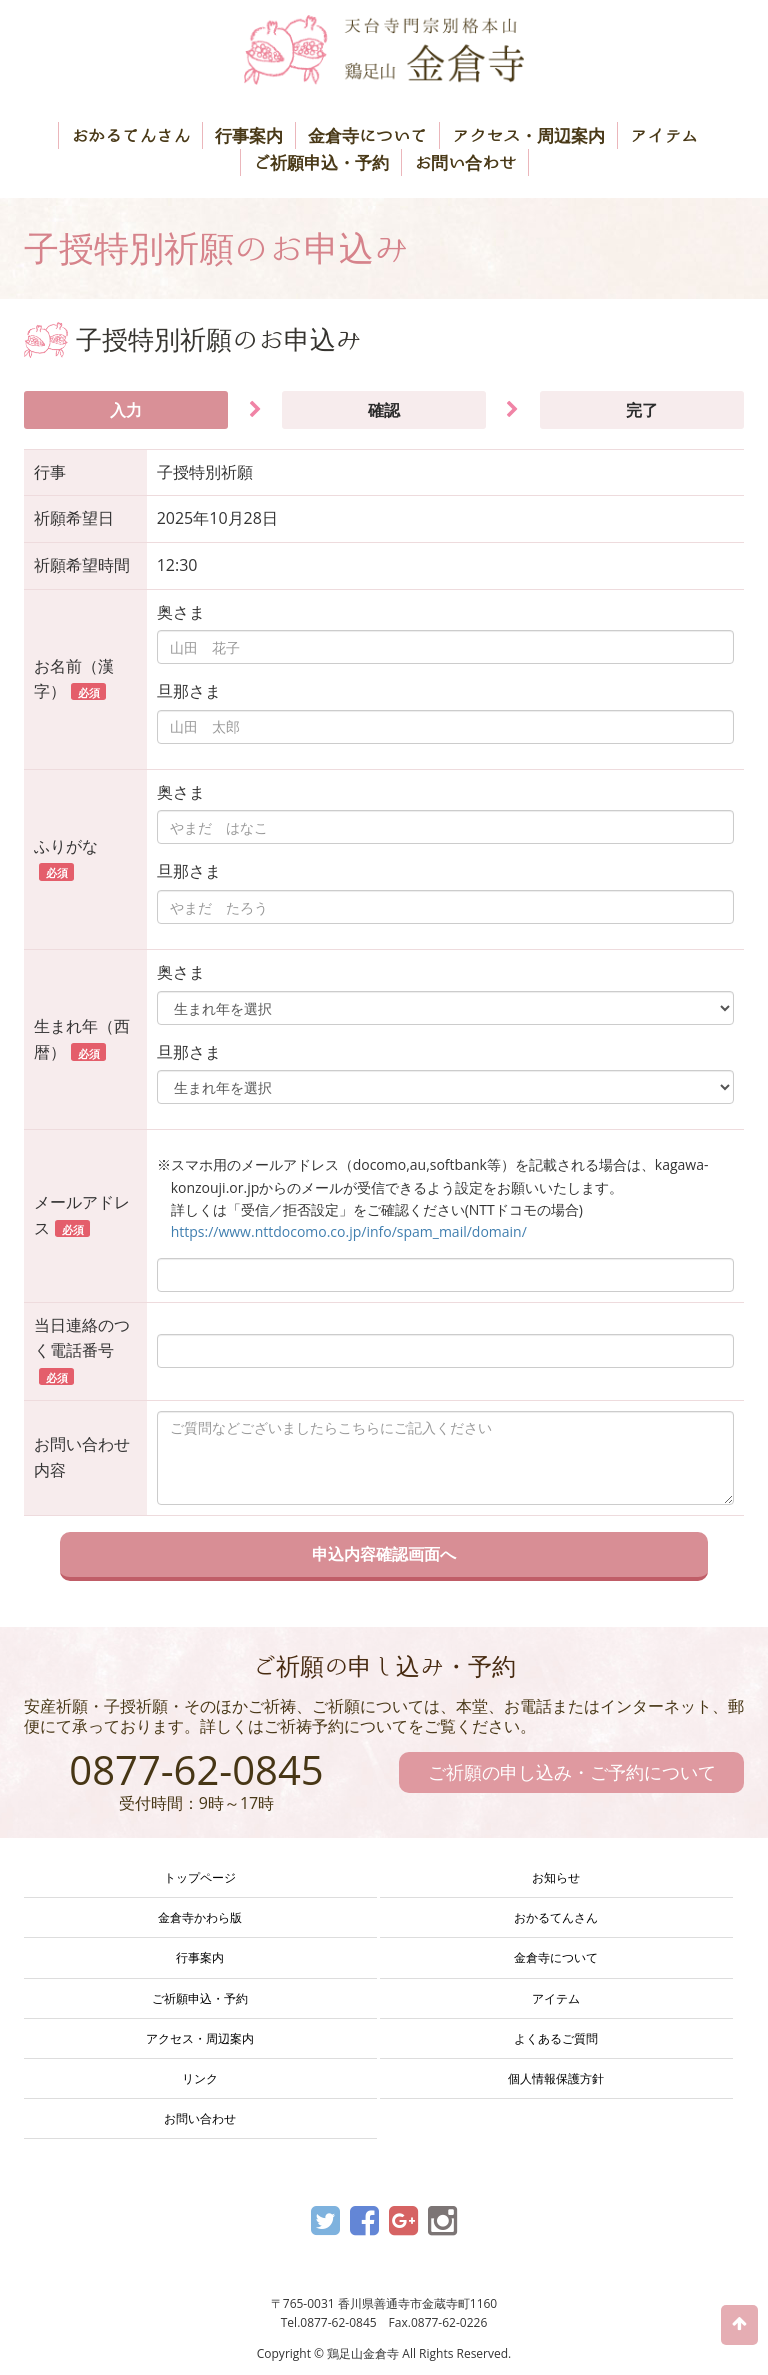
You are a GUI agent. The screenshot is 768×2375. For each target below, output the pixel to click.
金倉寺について (367, 135)
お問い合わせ (465, 162)
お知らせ (556, 1877)
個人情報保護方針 (556, 2078)
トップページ (200, 1877)
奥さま (181, 612)
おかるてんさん (130, 135)
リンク (200, 2078)
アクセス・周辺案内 (528, 135)
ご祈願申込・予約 (321, 162)
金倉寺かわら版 (200, 1917)
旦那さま (189, 691)
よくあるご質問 (556, 2038)
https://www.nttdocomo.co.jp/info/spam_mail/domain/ (349, 1231)
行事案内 (249, 135)
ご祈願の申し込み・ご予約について (572, 1772)
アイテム (664, 135)
